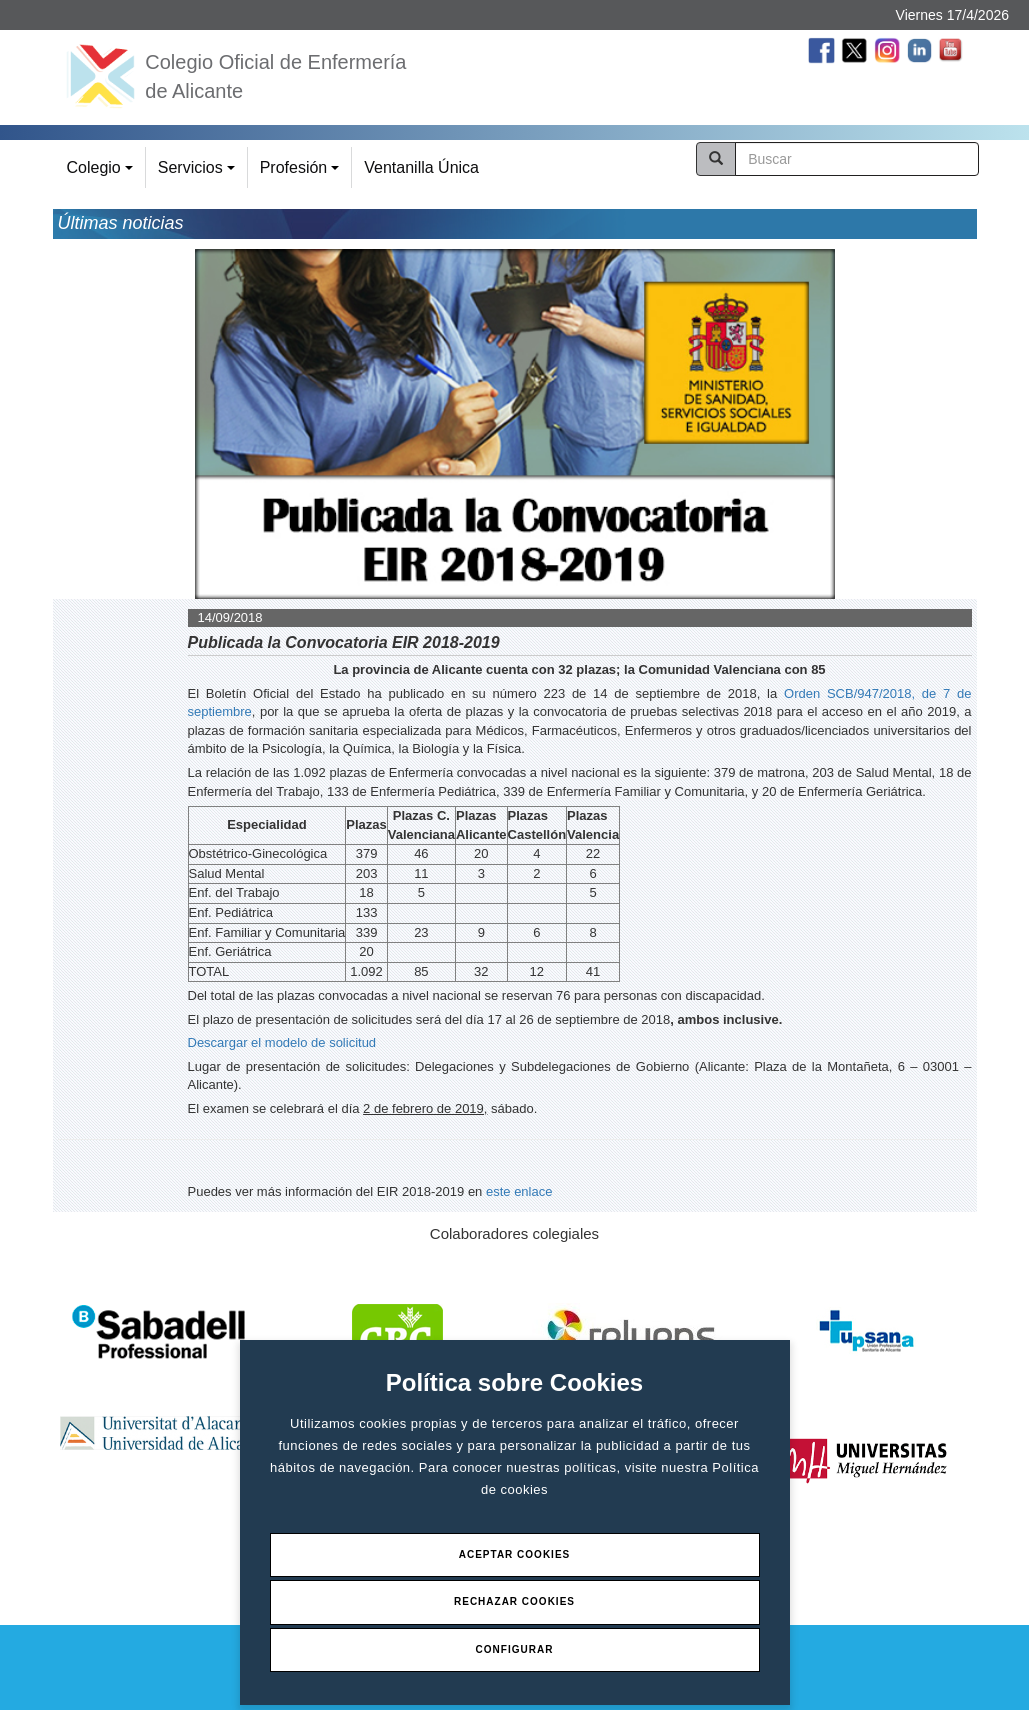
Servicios (199, 173)
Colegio (103, 173)
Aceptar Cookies (515, 1554)
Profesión (302, 173)
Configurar (515, 1649)
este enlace (519, 1191)
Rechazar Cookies (514, 1601)
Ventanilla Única (421, 167)
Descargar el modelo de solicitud (282, 1042)
